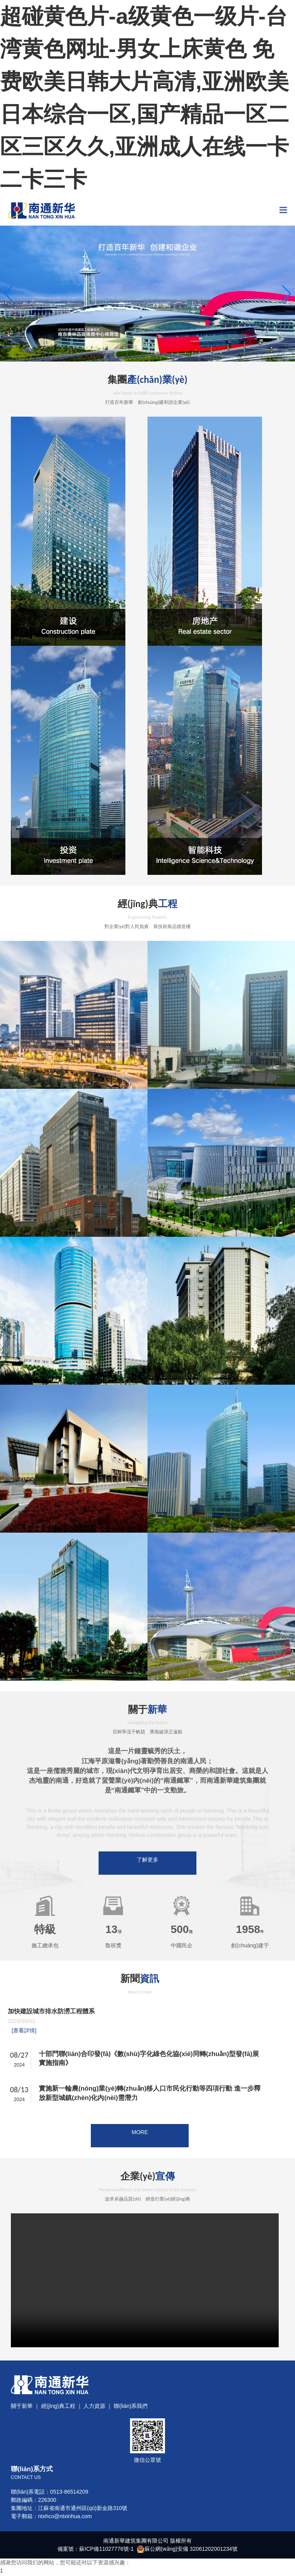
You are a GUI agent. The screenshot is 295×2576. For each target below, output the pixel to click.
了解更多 (147, 1859)
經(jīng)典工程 (58, 2424)
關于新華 (22, 2424)
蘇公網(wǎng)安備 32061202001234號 (191, 2567)
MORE (140, 2141)
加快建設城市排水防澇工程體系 (54, 2020)
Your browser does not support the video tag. (145, 2299)
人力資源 (94, 2424)
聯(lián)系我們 (131, 2424)
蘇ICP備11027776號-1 (106, 2567)
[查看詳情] (24, 2040)
